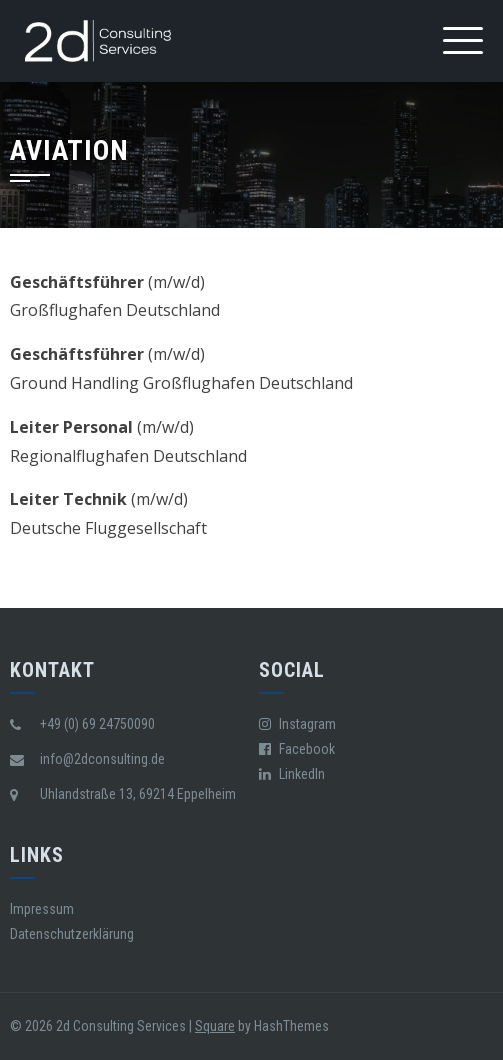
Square (215, 1026)
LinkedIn (292, 774)
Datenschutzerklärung (72, 934)
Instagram (297, 724)
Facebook (297, 749)
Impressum (42, 909)
